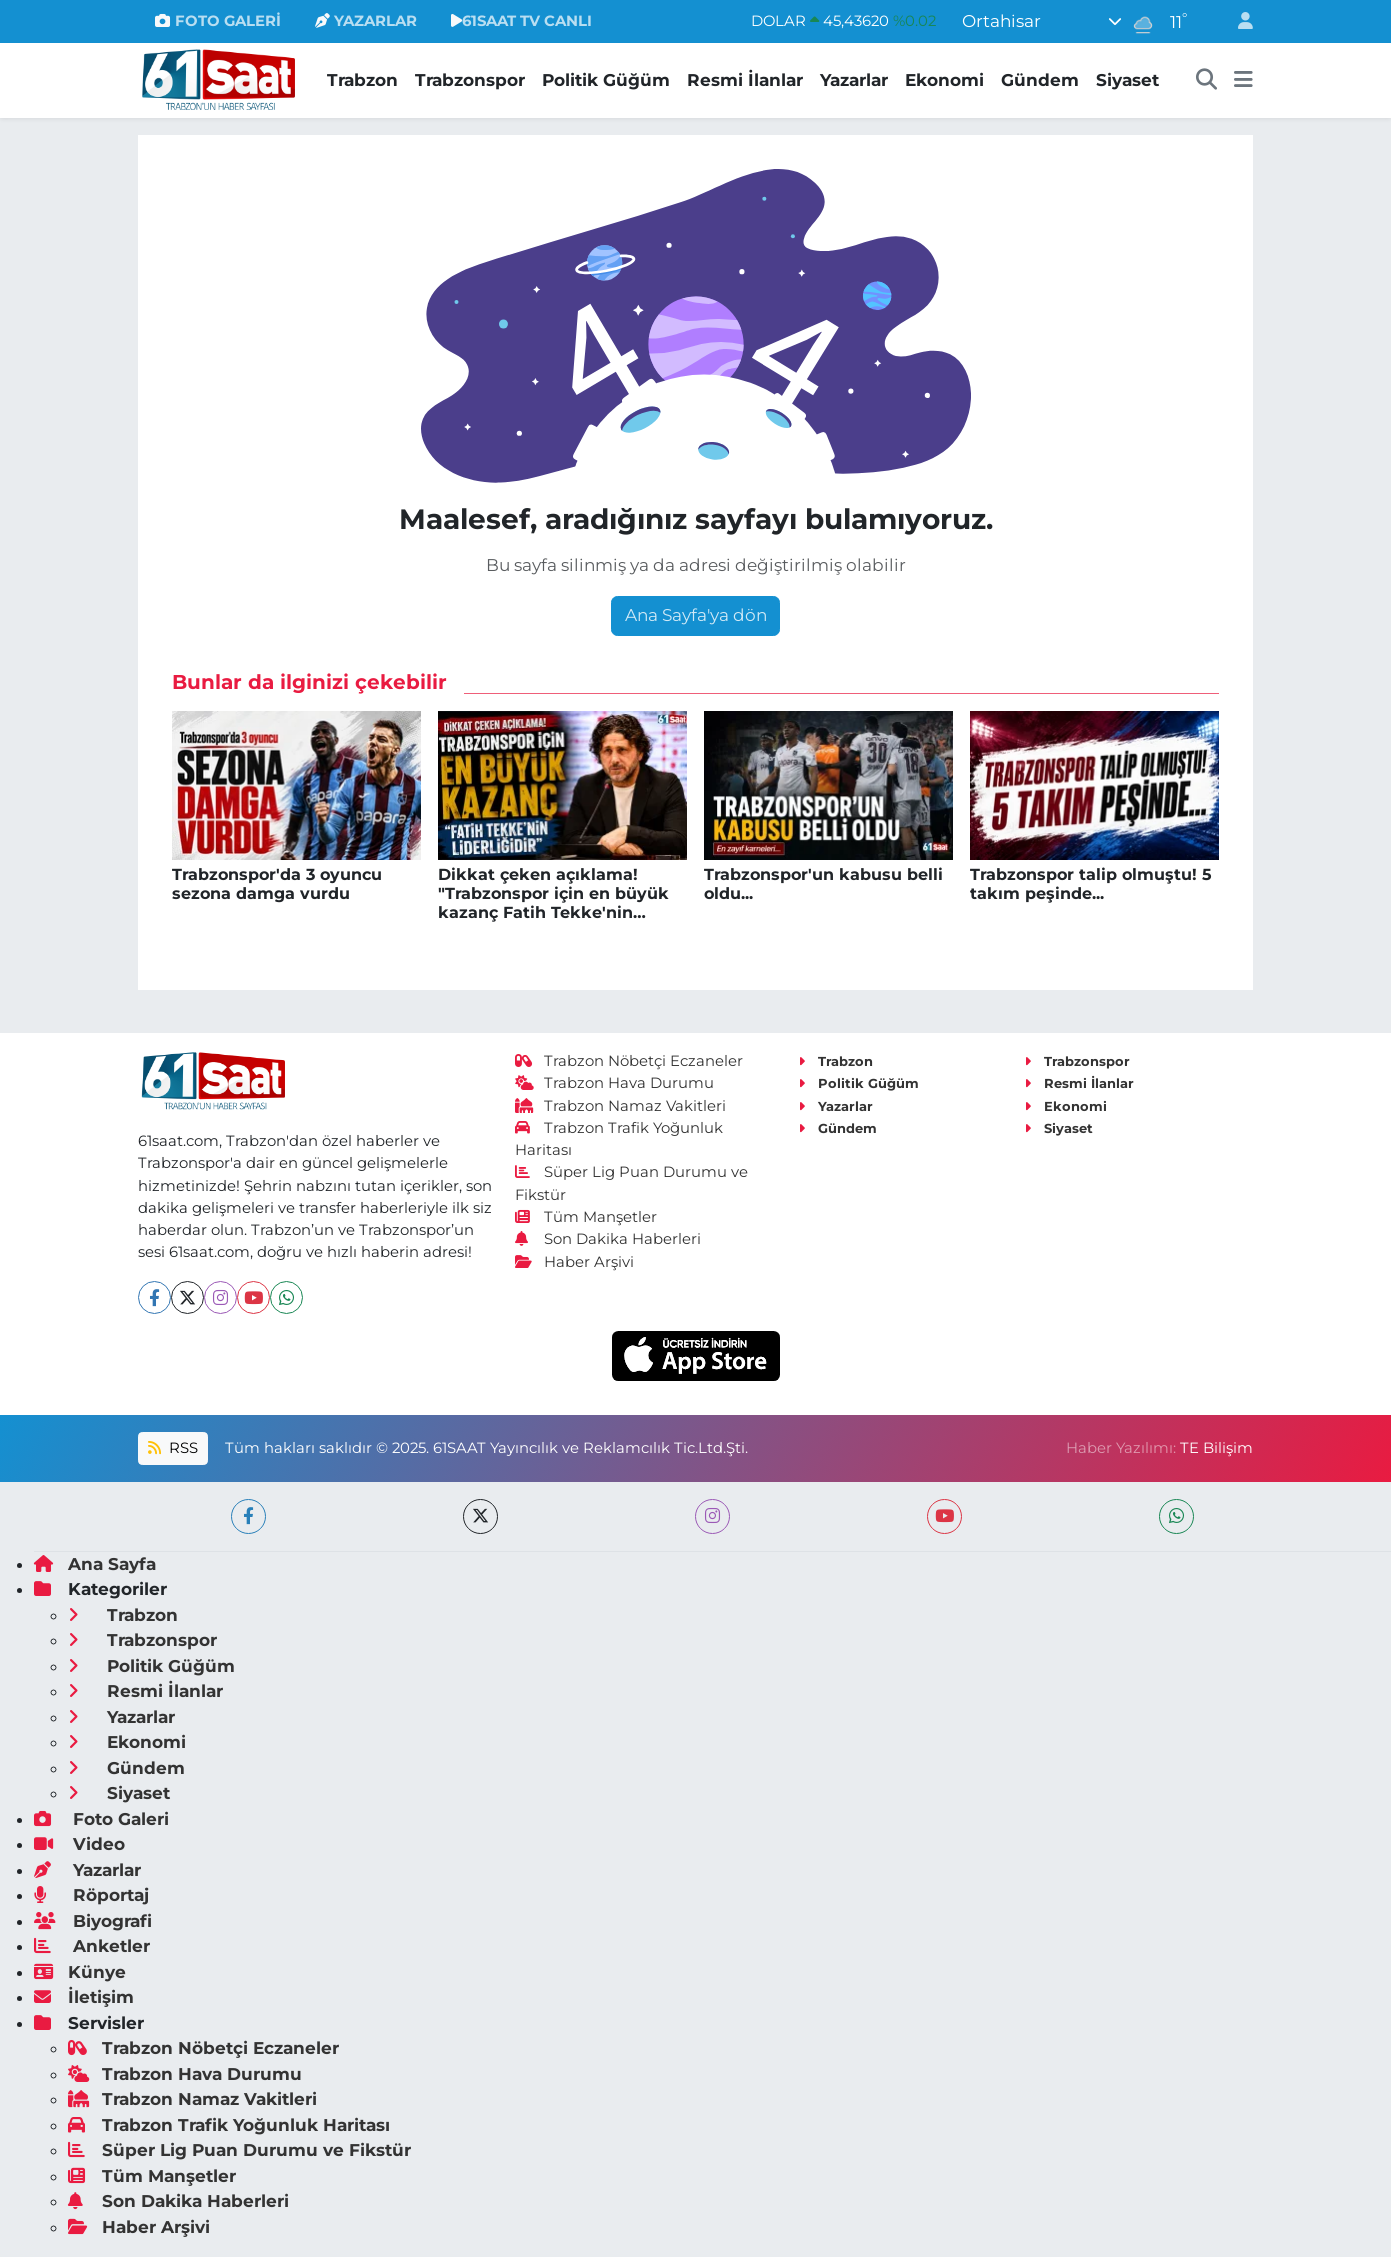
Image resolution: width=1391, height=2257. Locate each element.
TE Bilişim (1216, 1448)
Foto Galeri (101, 1819)
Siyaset (1127, 80)
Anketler (92, 1946)
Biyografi (93, 1921)
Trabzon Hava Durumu (614, 1083)
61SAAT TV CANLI (521, 21)
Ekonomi (944, 80)
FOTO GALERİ (217, 21)
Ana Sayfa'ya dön (696, 615)
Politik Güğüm (606, 80)
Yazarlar (854, 80)
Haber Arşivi (574, 1262)
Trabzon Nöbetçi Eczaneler (629, 1061)
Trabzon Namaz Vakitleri (620, 1106)
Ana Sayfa (95, 1564)
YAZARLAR (366, 21)
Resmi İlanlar (745, 80)
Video (79, 1844)
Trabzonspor (470, 80)
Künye (80, 1972)
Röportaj (91, 1895)
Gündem (1040, 80)
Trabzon (362, 80)
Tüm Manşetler (586, 1217)
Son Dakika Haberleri (608, 1239)
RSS (173, 1448)
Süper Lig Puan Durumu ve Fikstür (239, 2150)
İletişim (84, 1997)
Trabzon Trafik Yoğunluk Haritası (229, 2125)
